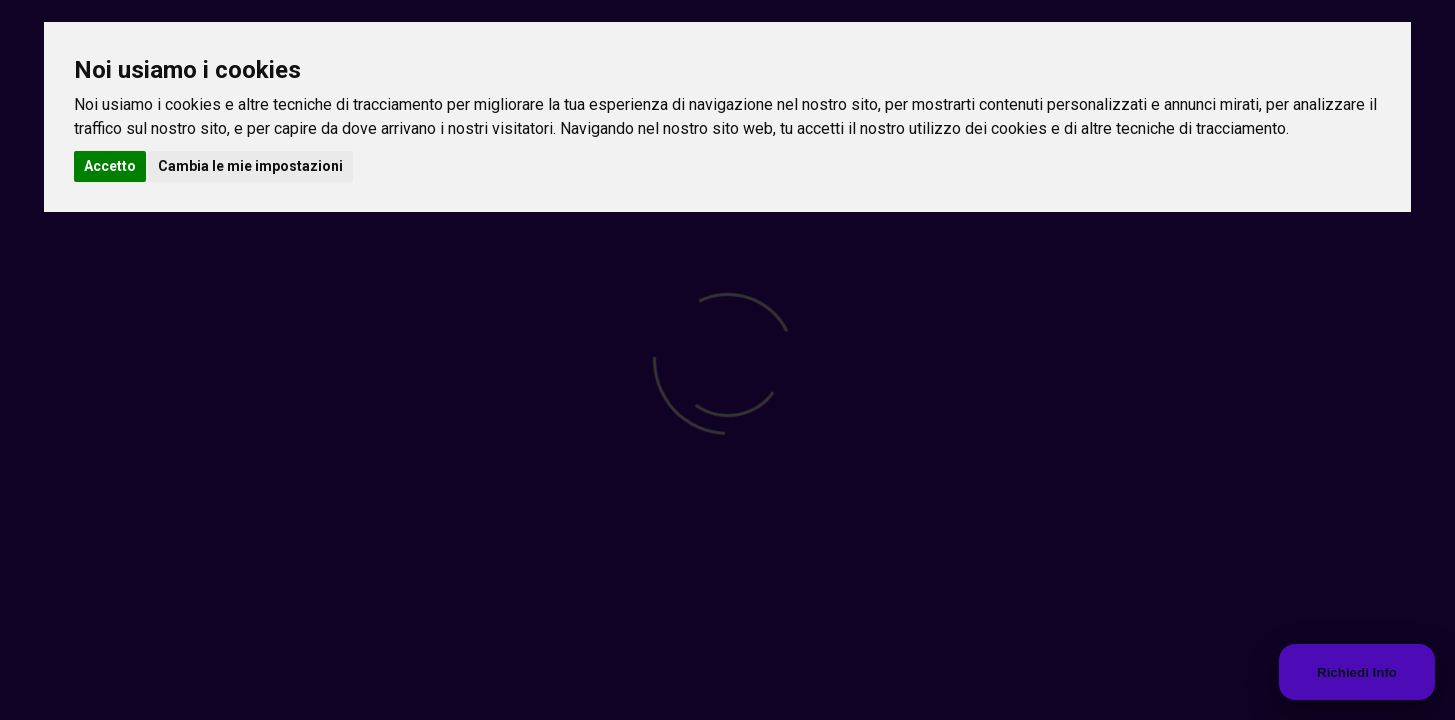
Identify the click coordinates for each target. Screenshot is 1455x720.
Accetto (110, 166)
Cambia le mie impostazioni (250, 166)
